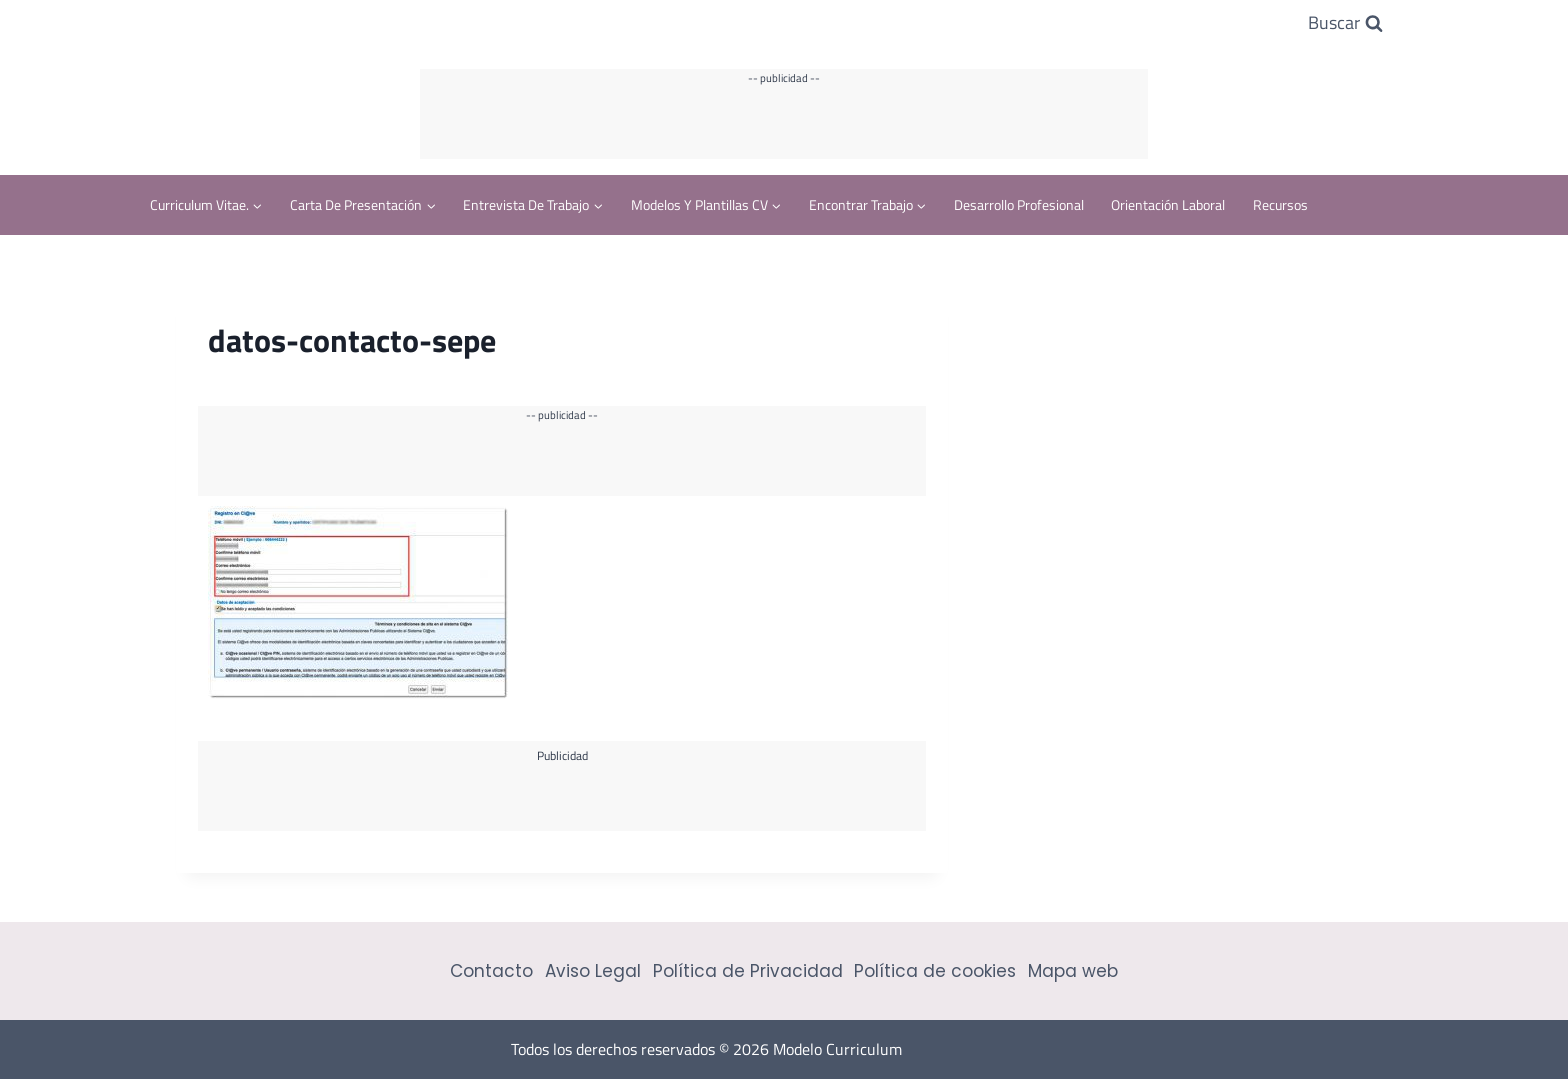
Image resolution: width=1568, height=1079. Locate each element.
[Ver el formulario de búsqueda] (1345, 23)
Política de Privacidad (748, 971)
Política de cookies (935, 971)
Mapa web (1073, 971)
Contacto (491, 971)
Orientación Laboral (1168, 204)
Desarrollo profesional (1019, 204)
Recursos (1280, 204)
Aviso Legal (593, 971)
